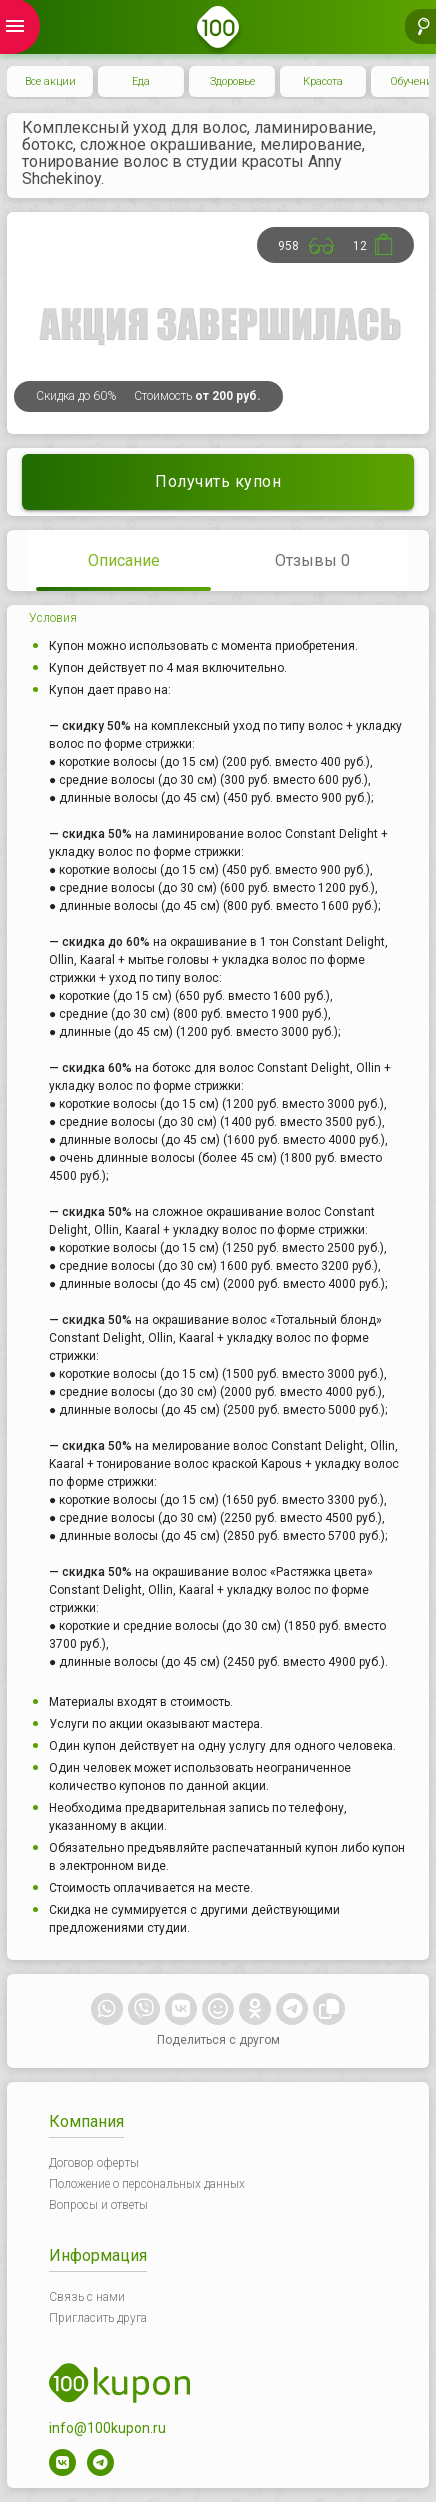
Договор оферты (94, 2163)
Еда (141, 81)
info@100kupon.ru (107, 2428)
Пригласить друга (98, 2318)
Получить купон (218, 481)
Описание (124, 560)
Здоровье (232, 81)
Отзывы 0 (312, 560)
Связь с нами (87, 2297)
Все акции (50, 81)
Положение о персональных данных (147, 2184)
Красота (323, 81)
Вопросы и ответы (98, 2205)
